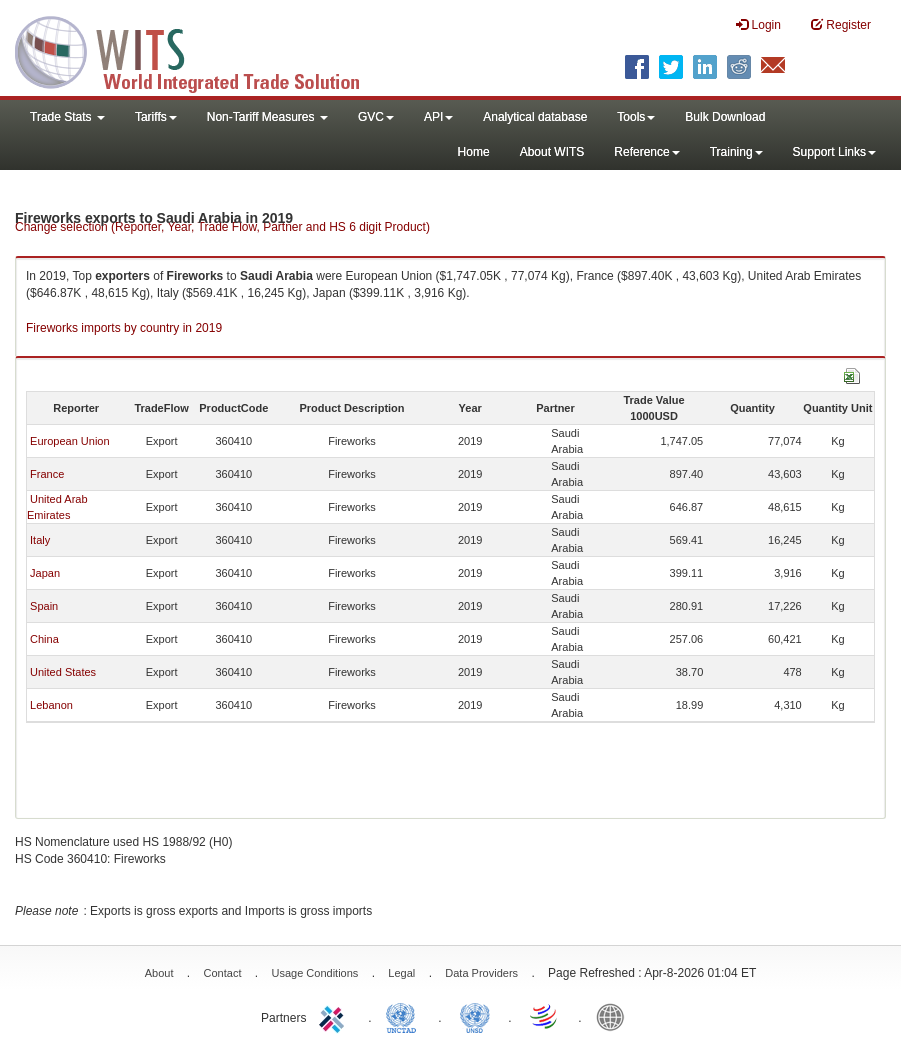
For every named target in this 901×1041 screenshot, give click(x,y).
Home (474, 152)
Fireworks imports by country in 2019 (124, 328)
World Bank (615, 1016)
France (47, 474)
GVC (376, 117)
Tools (636, 117)
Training (736, 152)
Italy (40, 540)
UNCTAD (405, 1016)
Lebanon (51, 705)
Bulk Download (725, 117)
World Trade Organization (545, 1016)
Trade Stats (67, 117)
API (438, 117)
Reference (646, 152)
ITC (335, 1016)
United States (63, 672)
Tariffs (156, 117)
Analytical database (535, 117)
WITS (200, 50)
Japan (45, 573)
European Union (70, 441)
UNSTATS (475, 1016)
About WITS (552, 152)
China (44, 639)
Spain (44, 606)
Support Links (834, 152)
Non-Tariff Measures (267, 117)
